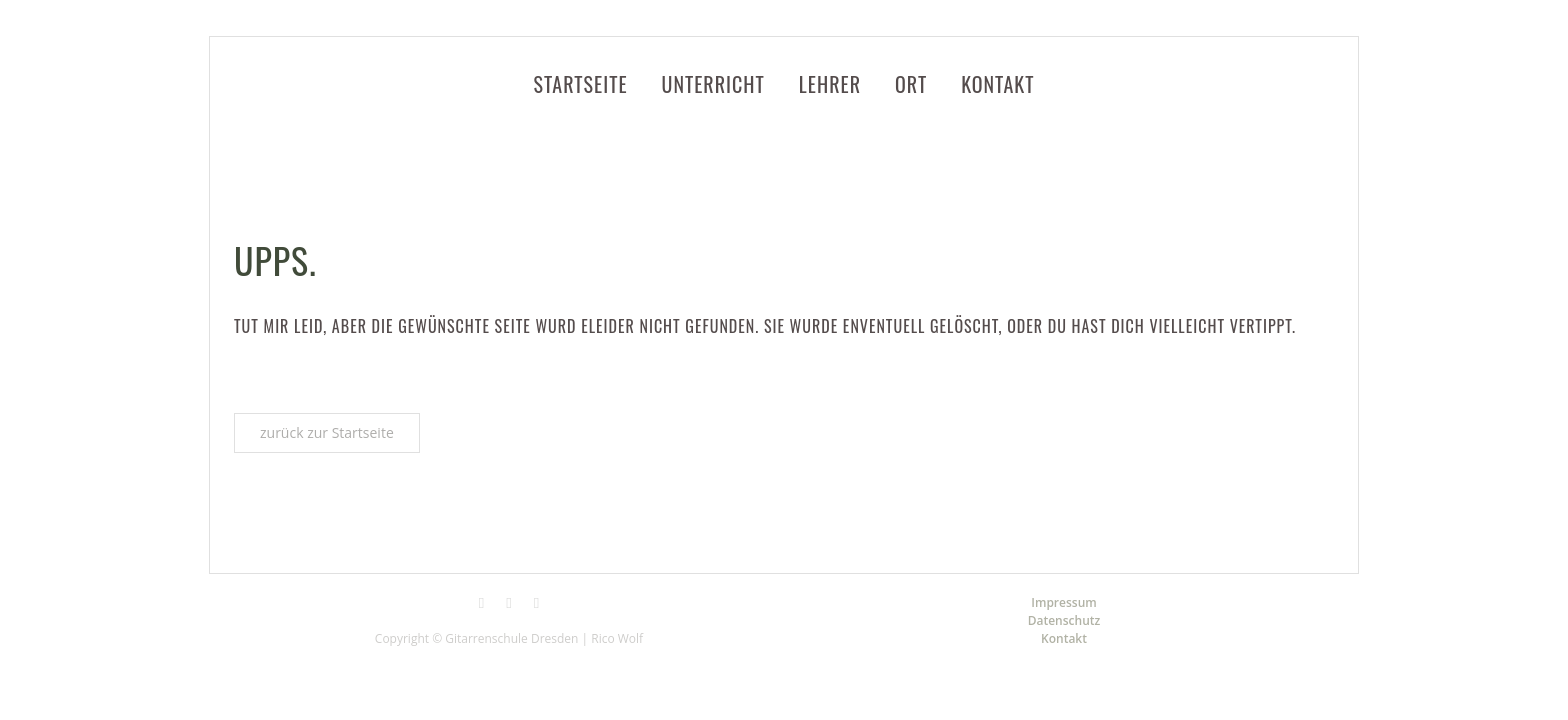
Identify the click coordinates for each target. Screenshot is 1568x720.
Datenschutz (1064, 620)
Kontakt (1064, 638)
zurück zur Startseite (327, 432)
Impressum (1063, 602)
